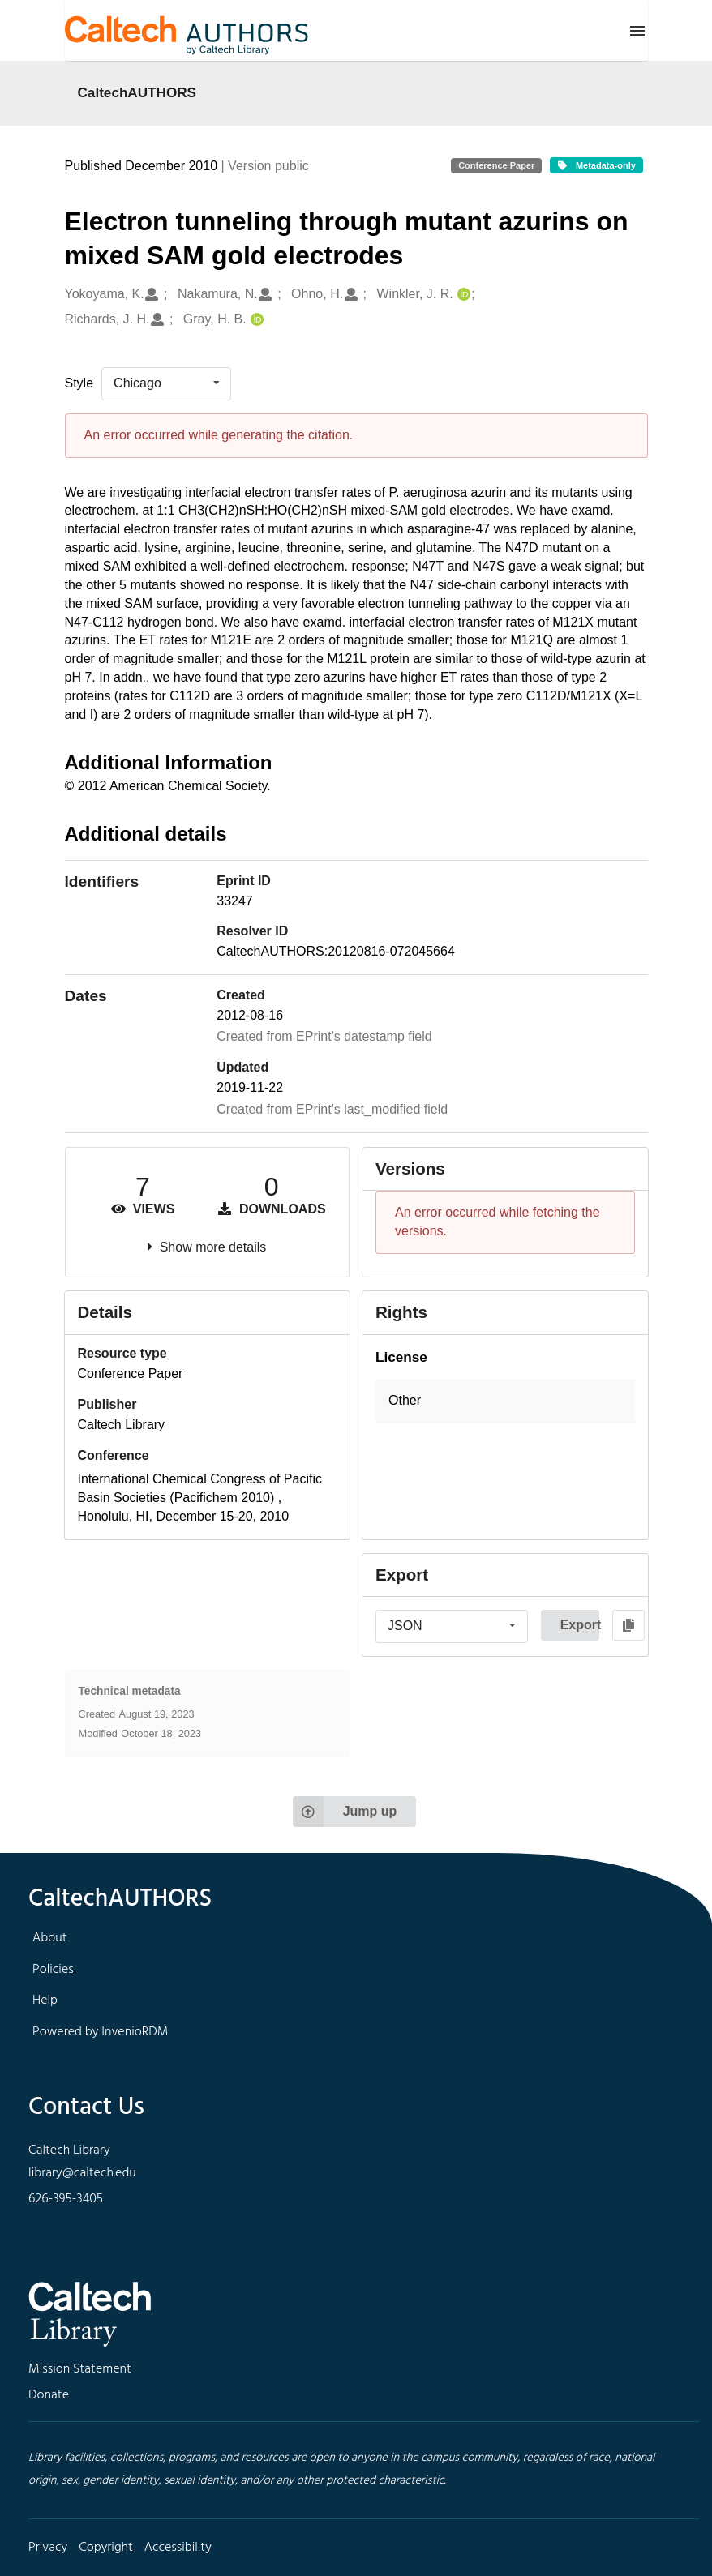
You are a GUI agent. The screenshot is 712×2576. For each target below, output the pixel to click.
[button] (505, 1401)
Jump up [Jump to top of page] (345, 1811)
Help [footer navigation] (45, 2000)
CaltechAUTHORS (137, 92)
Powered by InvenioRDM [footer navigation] (100, 2032)
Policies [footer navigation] (53, 1969)
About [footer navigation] (49, 1938)
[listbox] (166, 383)
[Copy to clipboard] (629, 1625)
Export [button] (579, 1625)
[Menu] (637, 31)
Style (79, 383)
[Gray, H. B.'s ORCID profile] (255, 319)
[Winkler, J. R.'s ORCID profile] (461, 294)
